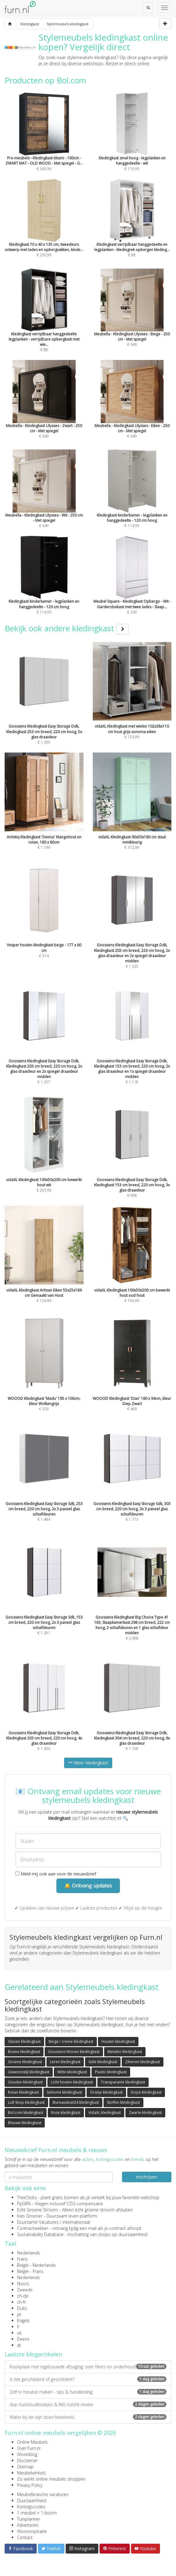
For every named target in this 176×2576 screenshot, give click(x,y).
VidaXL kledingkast (104, 2112)
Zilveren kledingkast (142, 2061)
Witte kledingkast (72, 2072)
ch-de (22, 2296)
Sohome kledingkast (64, 2092)
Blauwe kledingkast (24, 2122)
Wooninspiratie (32, 2531)
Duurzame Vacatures (38, 2222)
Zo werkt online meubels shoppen (51, 2479)
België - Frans (30, 2271)
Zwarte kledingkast (145, 2112)
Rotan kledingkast (23, 2092)
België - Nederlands (36, 2265)
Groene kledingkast (25, 2061)
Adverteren (28, 2525)
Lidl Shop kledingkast (26, 2102)
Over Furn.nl (28, 2448)
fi (18, 2327)
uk (19, 2333)
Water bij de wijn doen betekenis (88, 2417)
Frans (22, 2259)
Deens (23, 2339)
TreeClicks (27, 2197)
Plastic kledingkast (111, 2072)
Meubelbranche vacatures (42, 2494)
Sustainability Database (40, 2234)
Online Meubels (32, 2442)
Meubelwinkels (31, 2473)
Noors (23, 2283)
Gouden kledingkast (25, 2082)
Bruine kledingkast (24, 2051)
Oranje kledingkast (106, 2092)
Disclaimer (27, 2460)
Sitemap (25, 2467)
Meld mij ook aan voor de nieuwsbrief (55, 1874)
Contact (25, 2537)
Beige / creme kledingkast (71, 2041)
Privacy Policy (30, 2485)
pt (19, 2314)
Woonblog (27, 2454)
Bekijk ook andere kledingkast (67, 628)
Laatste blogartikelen (33, 2354)
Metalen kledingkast (125, 2051)
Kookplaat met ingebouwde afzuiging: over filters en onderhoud (88, 2367)
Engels (23, 2320)
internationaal (76, 2222)
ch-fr (21, 2302)
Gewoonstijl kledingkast (28, 2072)
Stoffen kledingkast (123, 2102)
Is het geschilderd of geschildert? (88, 2379)
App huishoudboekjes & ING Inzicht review (88, 2404)
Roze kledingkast (65, 2112)
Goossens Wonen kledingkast (74, 2051)
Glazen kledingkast (24, 2041)
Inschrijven (146, 2177)
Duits (22, 2308)
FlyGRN (24, 2204)
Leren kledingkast (65, 2061)
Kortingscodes (31, 2507)
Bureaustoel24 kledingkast (76, 2102)
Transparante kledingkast (123, 2082)
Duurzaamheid (31, 2500)
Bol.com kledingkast (25, 2112)
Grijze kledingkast (146, 2092)
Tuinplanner (28, 2519)
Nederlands (28, 2253)
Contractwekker (32, 2228)
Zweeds (25, 2290)
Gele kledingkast (102, 2061)
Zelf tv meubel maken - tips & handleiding (88, 2392)
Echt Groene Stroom (37, 2210)
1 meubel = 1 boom (37, 2513)
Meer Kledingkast (88, 1763)
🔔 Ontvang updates (88, 1885)
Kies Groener (30, 2216)
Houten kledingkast (118, 2041)
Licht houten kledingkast (72, 2082)
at (19, 2345)
